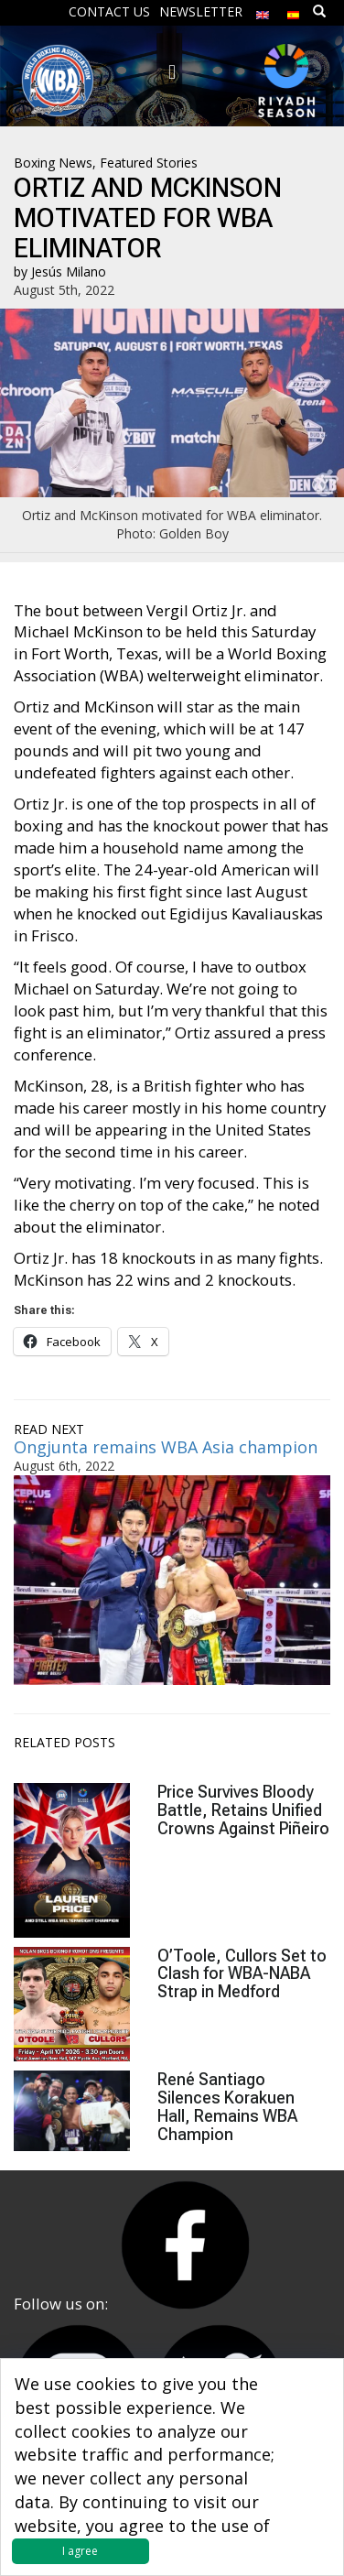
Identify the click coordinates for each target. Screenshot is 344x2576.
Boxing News (53, 162)
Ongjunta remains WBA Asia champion (165, 1447)
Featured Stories (149, 162)
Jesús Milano (68, 271)
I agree (80, 2551)
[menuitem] (262, 10)
